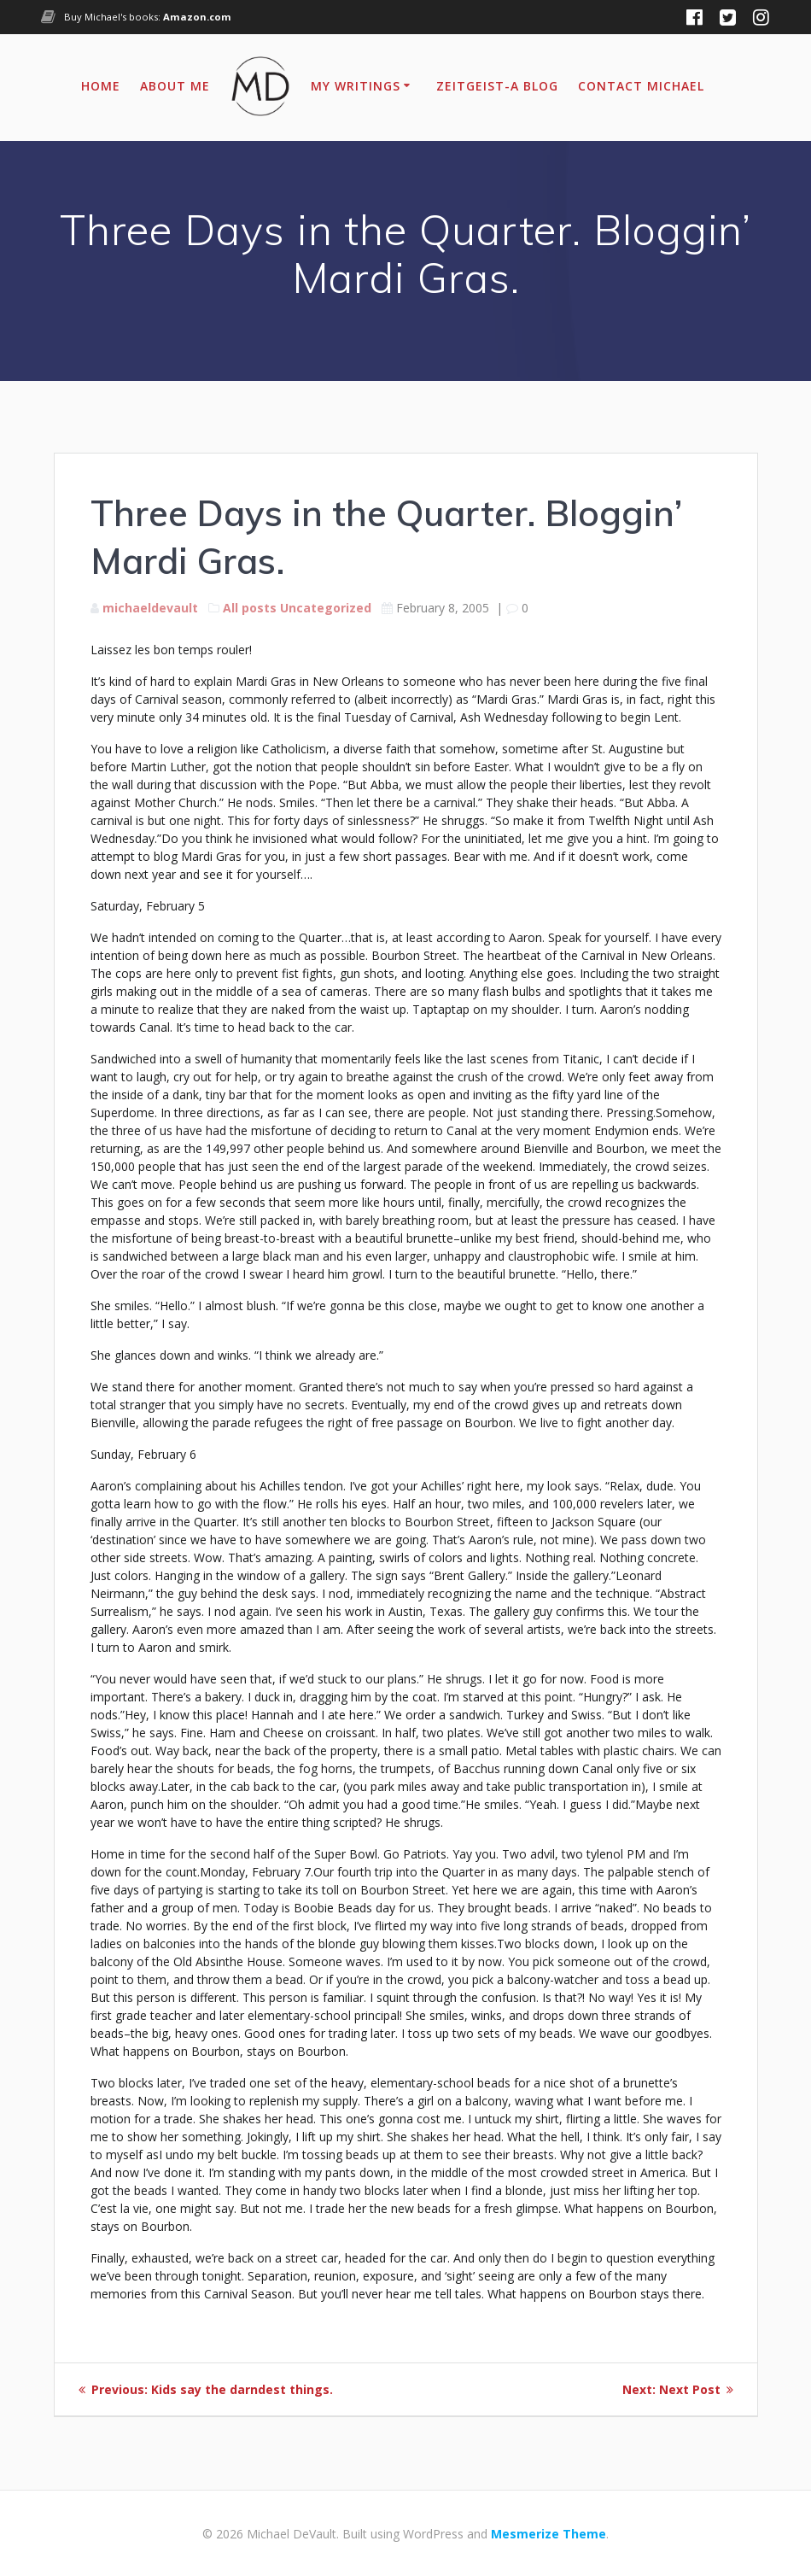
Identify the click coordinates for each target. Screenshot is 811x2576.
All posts (250, 608)
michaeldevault (150, 608)
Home (100, 86)
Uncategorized (325, 608)
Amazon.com (197, 16)
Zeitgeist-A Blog (497, 86)
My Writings (355, 86)
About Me (175, 86)
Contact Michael (641, 86)
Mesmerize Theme (548, 2534)
